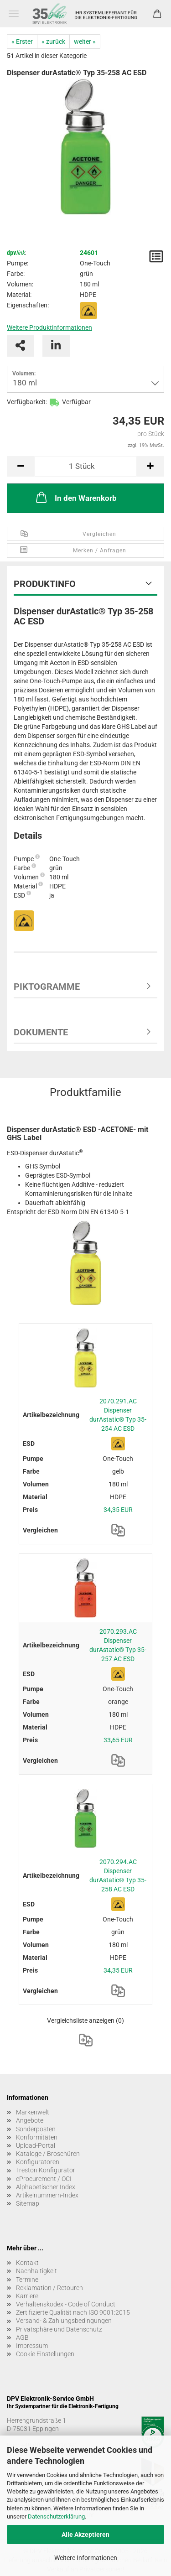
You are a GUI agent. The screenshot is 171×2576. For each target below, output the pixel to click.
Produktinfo (45, 583)
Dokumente (41, 1032)
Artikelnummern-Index (47, 2195)
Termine (27, 2279)
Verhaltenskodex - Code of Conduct (65, 2304)
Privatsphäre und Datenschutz (59, 2329)
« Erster (22, 41)
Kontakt (27, 2262)
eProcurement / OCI (44, 2178)
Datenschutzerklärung (56, 2516)
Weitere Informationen (85, 2557)
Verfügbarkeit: (27, 401)
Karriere (27, 2296)
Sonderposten (36, 2129)
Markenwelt (32, 2112)
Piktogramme (47, 986)
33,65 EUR (118, 1740)
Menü (14, 13)
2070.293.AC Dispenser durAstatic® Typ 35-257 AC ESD (117, 1645)
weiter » (85, 41)
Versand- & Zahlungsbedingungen (64, 2320)
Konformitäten (36, 2137)
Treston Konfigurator (45, 2170)
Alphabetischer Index (45, 2187)
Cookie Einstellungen (45, 2354)
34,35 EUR (118, 1509)
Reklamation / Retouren (49, 2287)
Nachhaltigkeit (36, 2271)
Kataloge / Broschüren (48, 2153)
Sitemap (27, 2203)
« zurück (53, 41)
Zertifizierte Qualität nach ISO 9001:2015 (73, 2312)
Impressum (32, 2345)
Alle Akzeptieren (85, 2534)
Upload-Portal (35, 2145)
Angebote (29, 2120)
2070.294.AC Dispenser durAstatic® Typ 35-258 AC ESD (117, 1875)
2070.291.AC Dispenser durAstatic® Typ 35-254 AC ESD (117, 1414)
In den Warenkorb (75, 497)
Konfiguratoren (37, 2162)
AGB (22, 2337)
